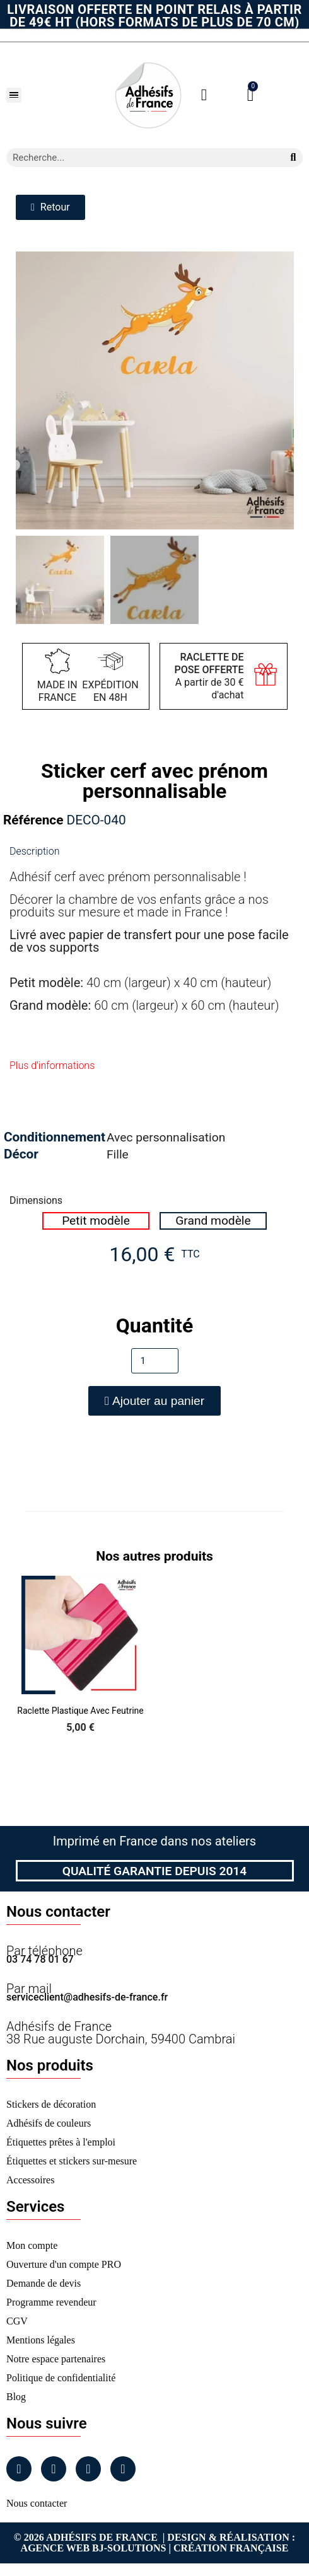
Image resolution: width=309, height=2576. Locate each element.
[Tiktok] (123, 2468)
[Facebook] (19, 2468)
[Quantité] (154, 1360)
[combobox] (140, 157)
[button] (13, 95)
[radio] (95, 1221)
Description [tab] (34, 851)
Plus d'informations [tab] (52, 1065)
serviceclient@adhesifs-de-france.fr (87, 1997)
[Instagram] (53, 2468)
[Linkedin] (88, 2468)
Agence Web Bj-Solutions (93, 2548)
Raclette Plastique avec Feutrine (80, 1711)
